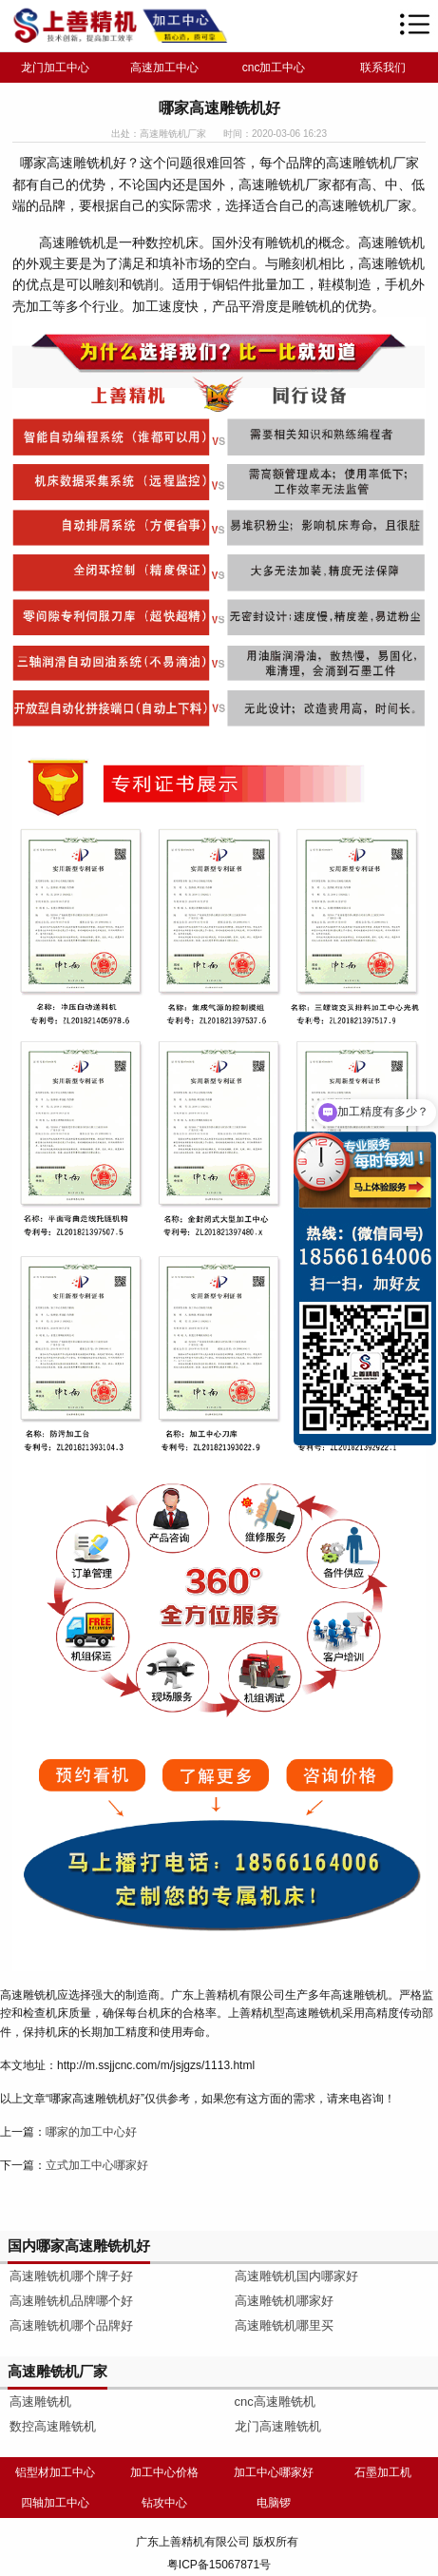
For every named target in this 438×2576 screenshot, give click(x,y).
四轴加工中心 (55, 2502)
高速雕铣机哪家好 (284, 2301)
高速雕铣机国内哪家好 (296, 2276)
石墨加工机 (382, 2472)
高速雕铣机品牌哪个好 (71, 2301)
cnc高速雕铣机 (275, 2401)
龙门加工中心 (55, 67)
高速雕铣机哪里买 (284, 2325)
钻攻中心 (164, 2502)
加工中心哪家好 (274, 2472)
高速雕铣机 (40, 2401)
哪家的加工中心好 (91, 2132)
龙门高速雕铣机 (278, 2426)
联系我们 (383, 67)
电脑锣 (274, 2502)
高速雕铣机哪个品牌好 (71, 2325)
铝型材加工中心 (55, 2472)
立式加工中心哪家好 (97, 2165)
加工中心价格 (164, 2472)
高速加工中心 (164, 67)
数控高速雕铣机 (53, 2426)
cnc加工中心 (274, 67)
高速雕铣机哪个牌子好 (71, 2276)
